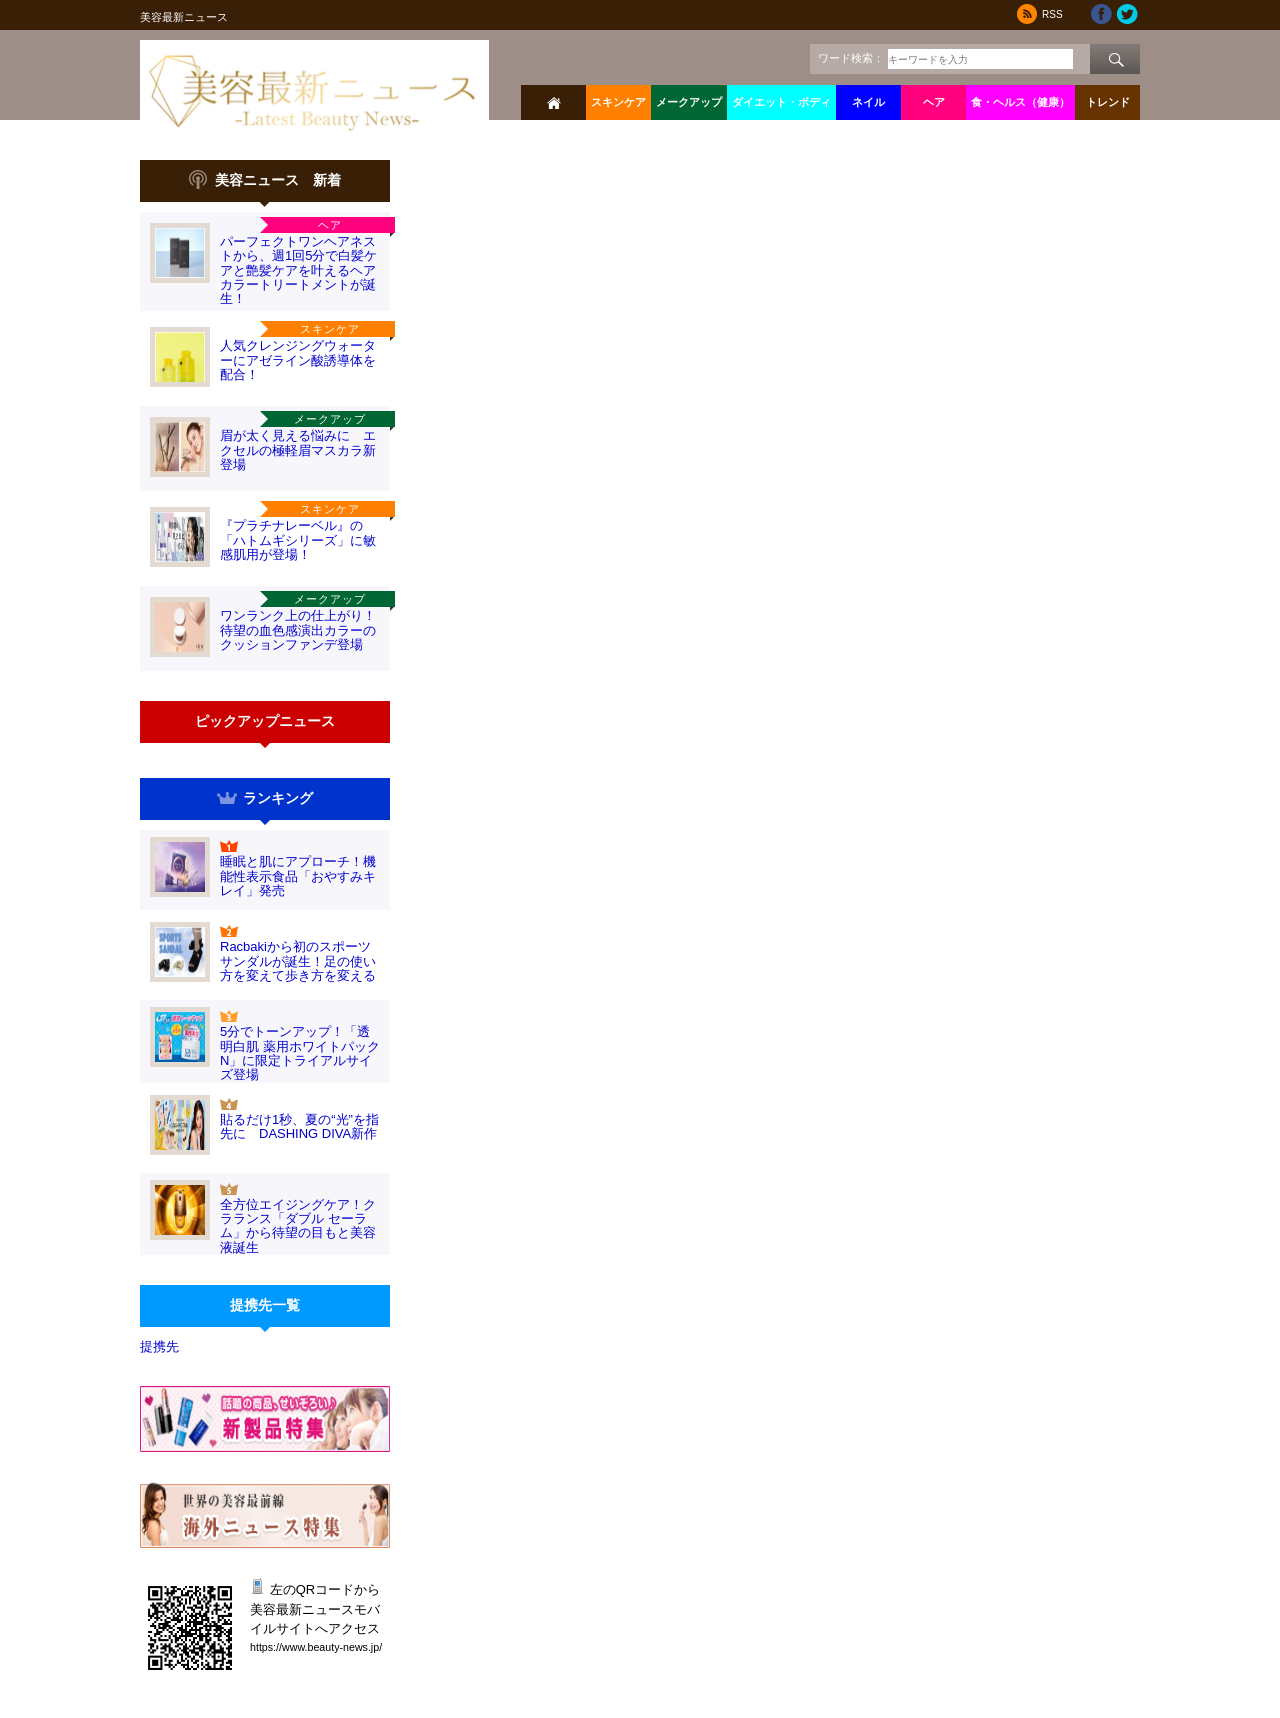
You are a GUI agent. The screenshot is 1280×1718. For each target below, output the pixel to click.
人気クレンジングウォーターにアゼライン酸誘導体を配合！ (298, 360)
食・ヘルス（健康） (1020, 102)
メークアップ (689, 102)
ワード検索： (851, 58)
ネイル (868, 102)
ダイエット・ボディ (781, 102)
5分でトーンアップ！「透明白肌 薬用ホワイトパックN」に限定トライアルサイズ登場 (300, 1053)
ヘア (934, 102)
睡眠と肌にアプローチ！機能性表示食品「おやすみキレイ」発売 (298, 876)
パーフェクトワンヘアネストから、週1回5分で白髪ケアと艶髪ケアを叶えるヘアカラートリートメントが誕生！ (298, 270)
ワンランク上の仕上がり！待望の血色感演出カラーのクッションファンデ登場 (298, 630)
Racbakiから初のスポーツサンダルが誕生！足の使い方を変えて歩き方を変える (298, 961)
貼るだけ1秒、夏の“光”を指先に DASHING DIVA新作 (299, 1126)
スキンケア (618, 102)
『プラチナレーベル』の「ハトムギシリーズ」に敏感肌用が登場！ (298, 540)
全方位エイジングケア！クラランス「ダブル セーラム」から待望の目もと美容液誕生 (298, 1226)
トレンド (1108, 102)
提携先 (159, 1346)
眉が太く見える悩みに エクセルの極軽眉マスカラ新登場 (298, 450)
